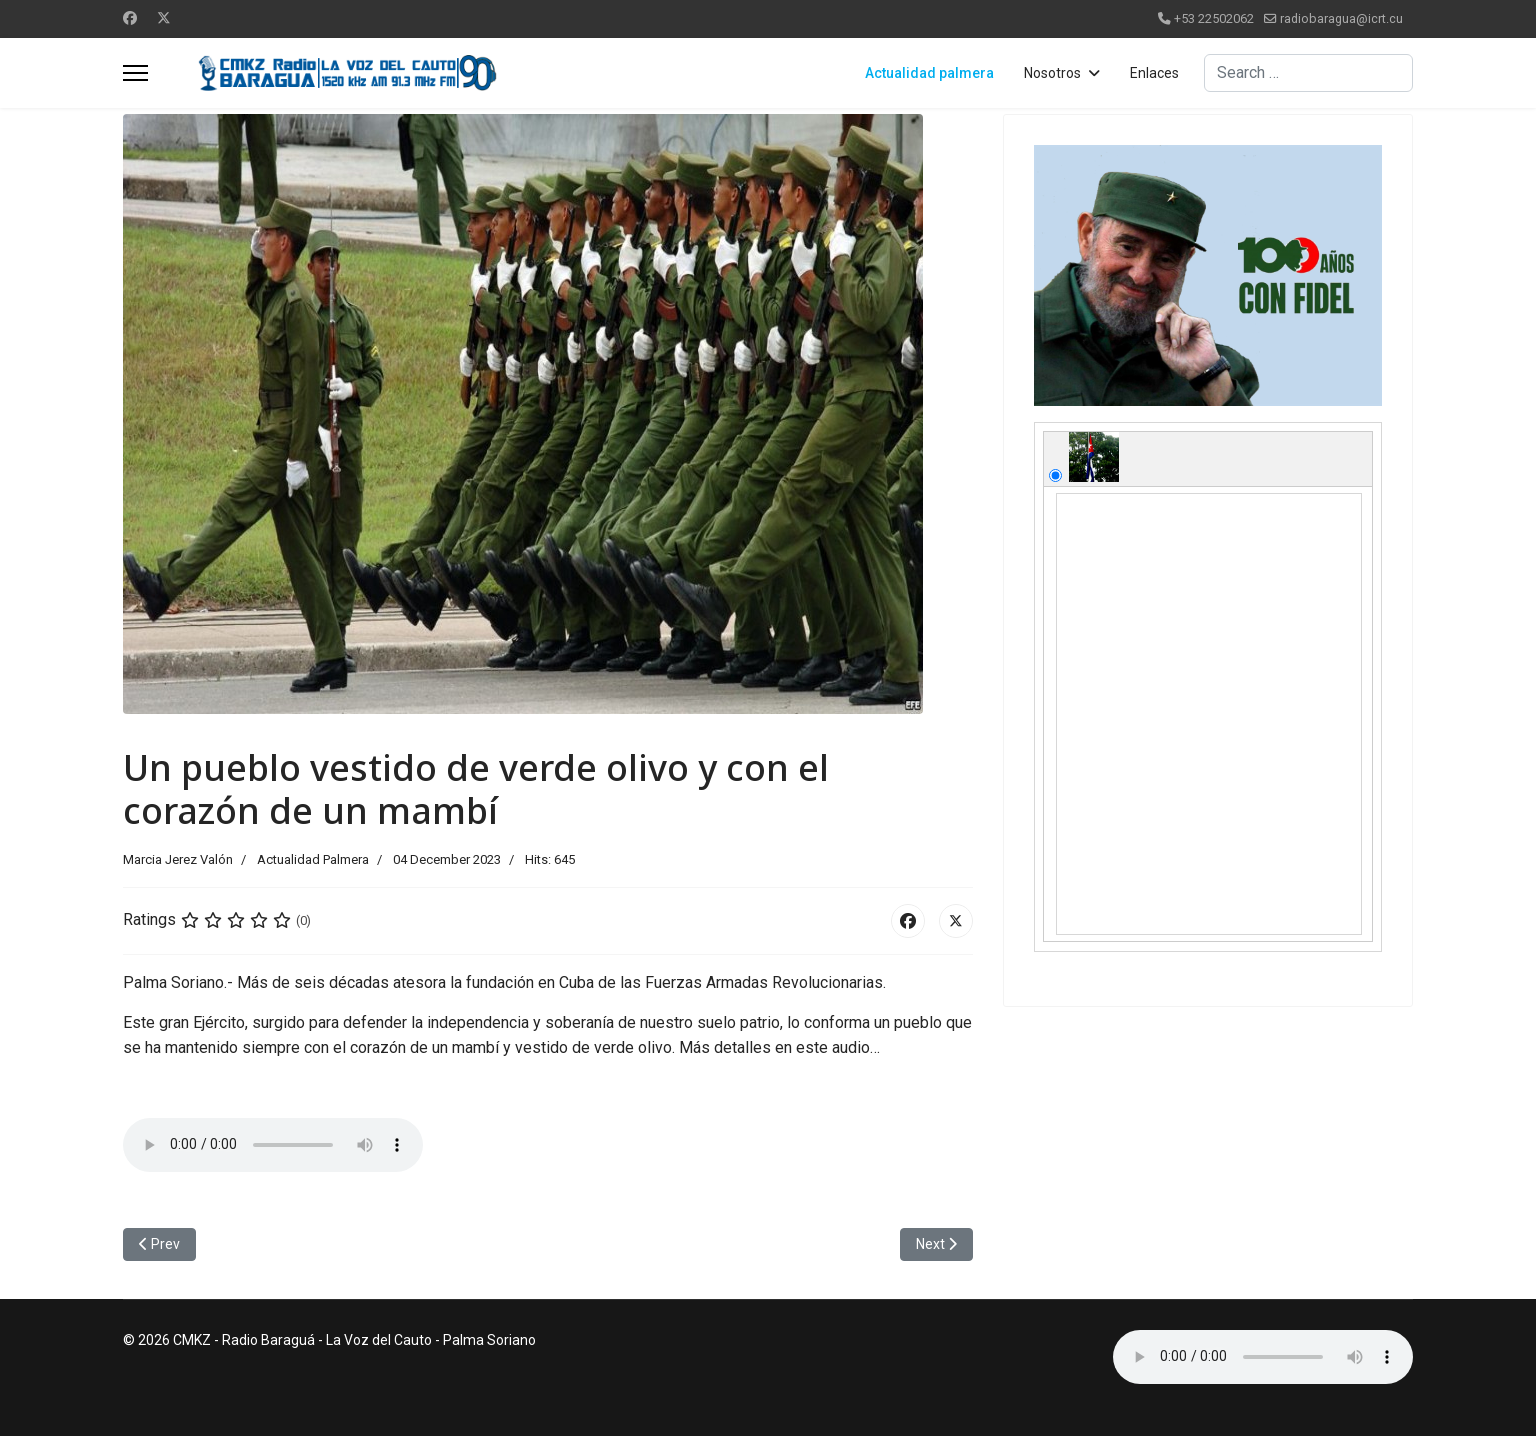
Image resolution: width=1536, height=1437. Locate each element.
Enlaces (1154, 73)
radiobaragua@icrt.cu (1341, 18)
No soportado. (273, 1145)
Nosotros (1052, 73)
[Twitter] (164, 18)
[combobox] (1308, 73)
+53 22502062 (1214, 18)
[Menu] (135, 73)
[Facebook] (130, 18)
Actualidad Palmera (313, 859)
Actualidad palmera (929, 73)
